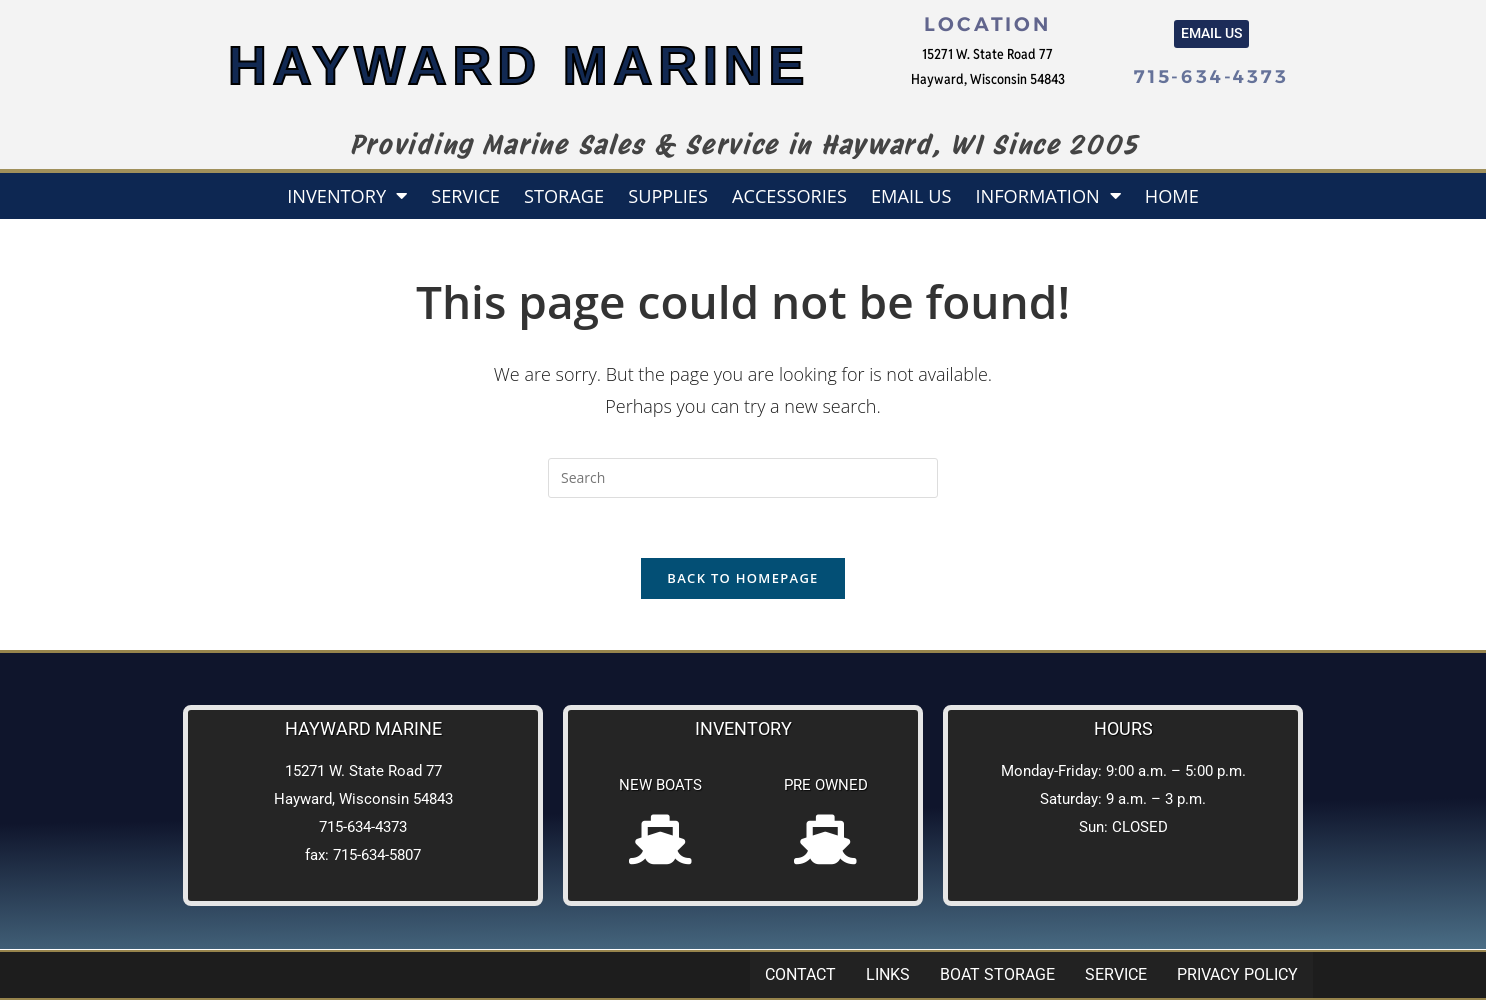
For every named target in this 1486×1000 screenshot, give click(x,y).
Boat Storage (997, 974)
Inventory (347, 195)
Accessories (789, 196)
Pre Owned (826, 786)
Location (987, 24)
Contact (800, 974)
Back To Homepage (742, 579)
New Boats (660, 786)
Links (888, 974)
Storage (564, 196)
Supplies (668, 196)
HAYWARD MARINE (519, 65)
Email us (911, 196)
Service (465, 196)
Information (1047, 195)
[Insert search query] (743, 478)
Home (1172, 196)
